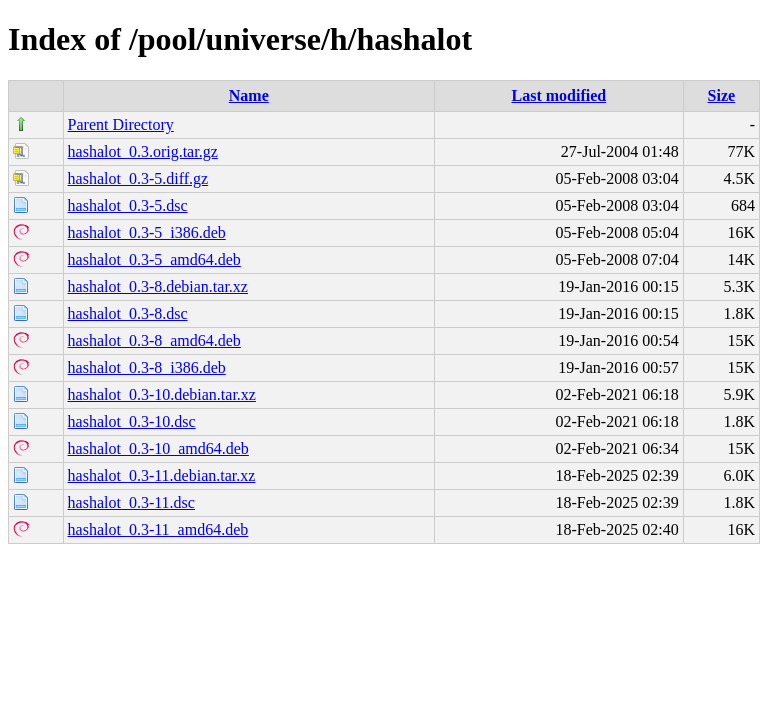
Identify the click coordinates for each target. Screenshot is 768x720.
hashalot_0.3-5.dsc (128, 205)
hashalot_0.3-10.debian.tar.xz (162, 394)
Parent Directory (121, 124)
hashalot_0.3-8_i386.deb (147, 367)
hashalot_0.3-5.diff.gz (138, 178)
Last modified (559, 95)
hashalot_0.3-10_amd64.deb (158, 448)
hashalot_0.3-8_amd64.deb (154, 340)
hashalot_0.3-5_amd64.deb (154, 259)
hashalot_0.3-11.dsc (131, 502)
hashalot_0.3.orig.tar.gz (143, 151)
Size (722, 95)
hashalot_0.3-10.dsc (132, 421)
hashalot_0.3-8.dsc (128, 313)
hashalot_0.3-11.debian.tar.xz (162, 475)
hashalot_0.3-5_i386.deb (147, 232)
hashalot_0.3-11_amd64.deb (158, 529)
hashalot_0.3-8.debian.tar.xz (158, 286)
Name (249, 95)
